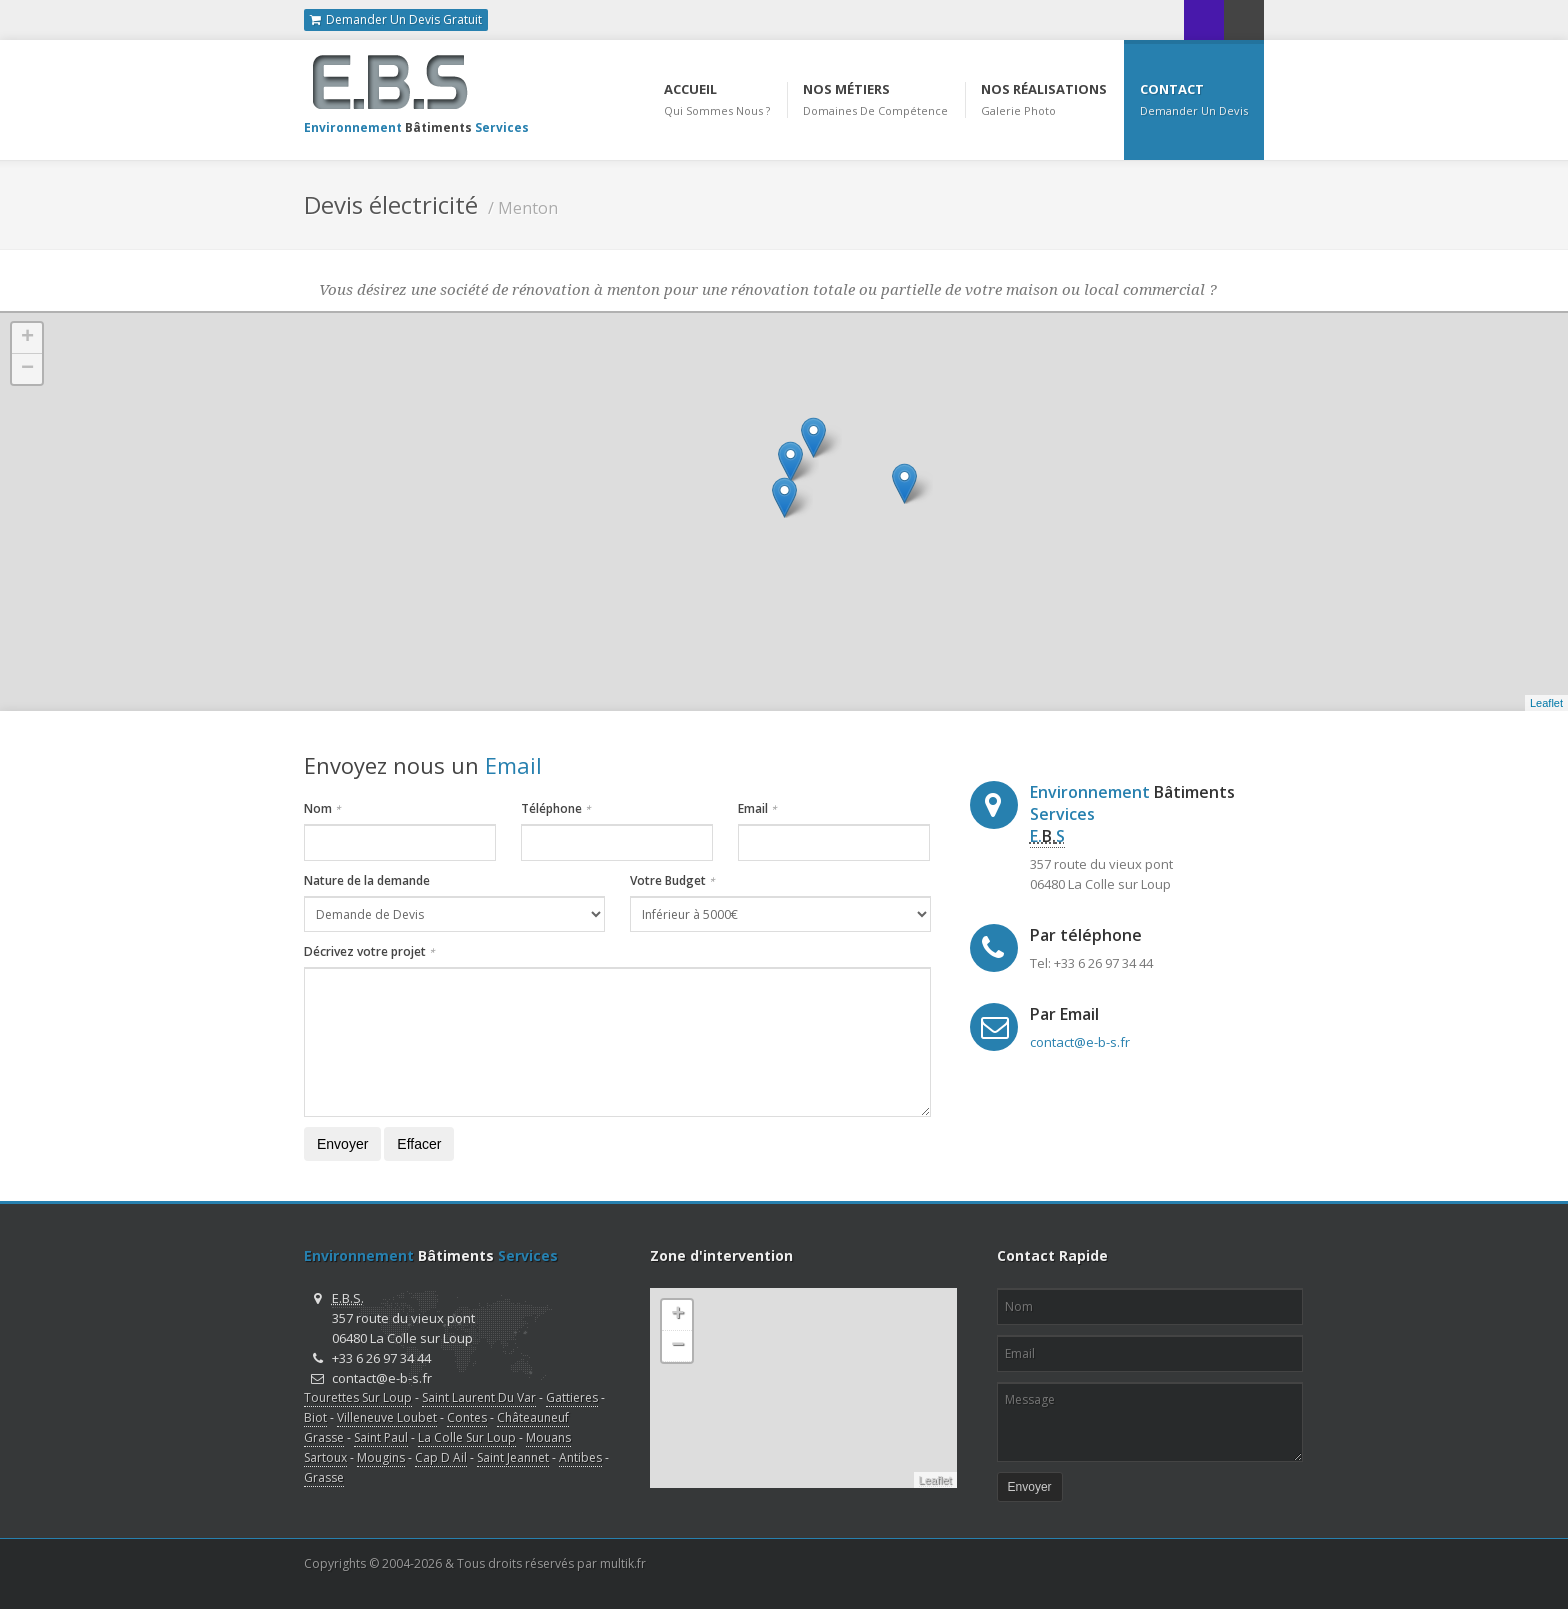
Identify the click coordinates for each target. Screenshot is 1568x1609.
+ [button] (27, 338)
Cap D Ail (441, 1457)
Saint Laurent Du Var (479, 1397)
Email (757, 808)
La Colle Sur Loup (467, 1437)
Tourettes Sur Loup (358, 1397)
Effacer (419, 1144)
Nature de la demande (367, 880)
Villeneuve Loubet (387, 1417)
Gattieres (572, 1397)
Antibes (580, 1457)
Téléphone (556, 808)
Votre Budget (672, 880)
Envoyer (342, 1144)
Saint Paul (381, 1437)
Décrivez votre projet (369, 951)
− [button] (27, 369)
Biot (315, 1417)
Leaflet (1546, 703)
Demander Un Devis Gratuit (396, 20)
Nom (322, 808)
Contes (467, 1417)
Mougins (381, 1457)
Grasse (324, 1477)
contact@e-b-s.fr (1080, 1042)
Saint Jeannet (513, 1457)
